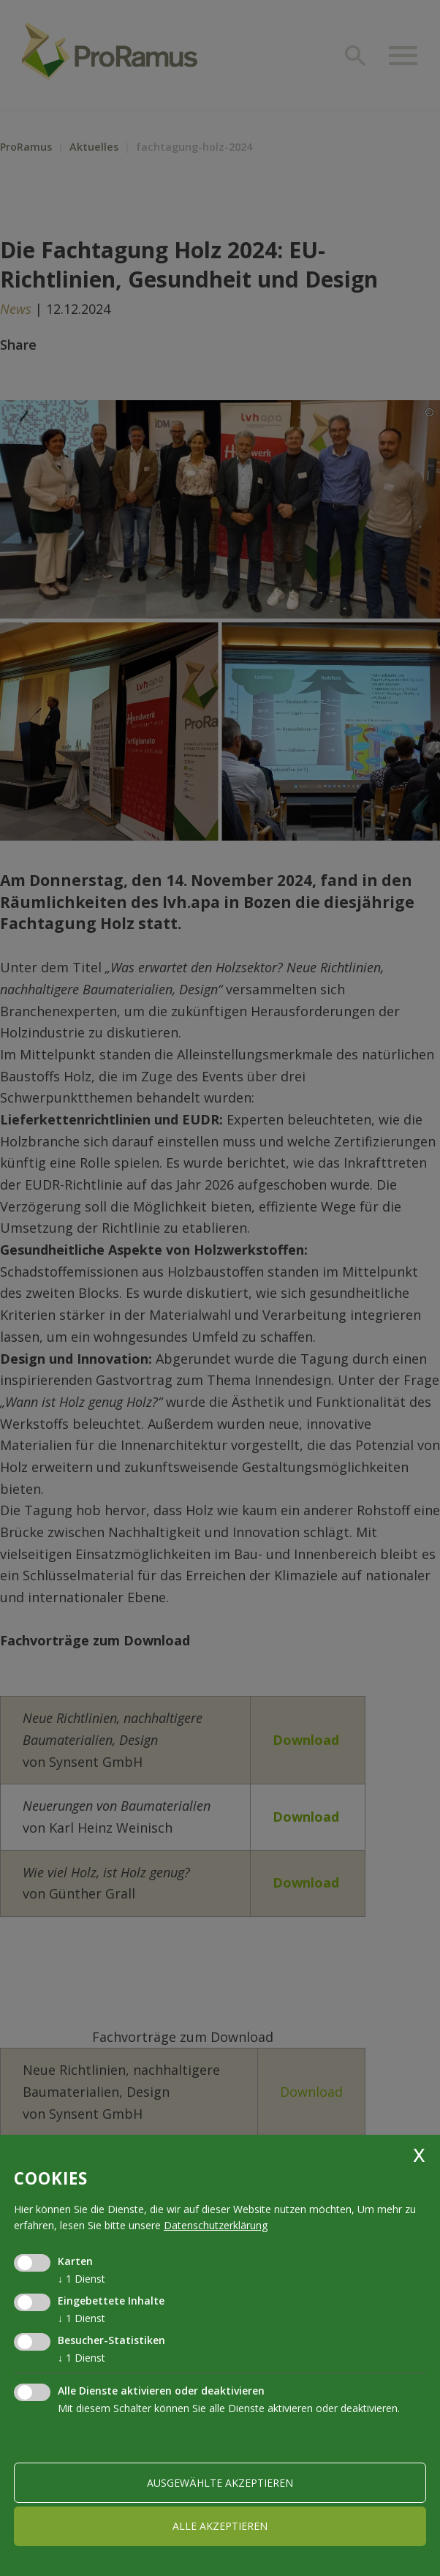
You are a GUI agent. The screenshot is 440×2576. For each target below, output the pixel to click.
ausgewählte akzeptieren (220, 2483)
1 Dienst (81, 2279)
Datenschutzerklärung (216, 2225)
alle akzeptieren (220, 2526)
